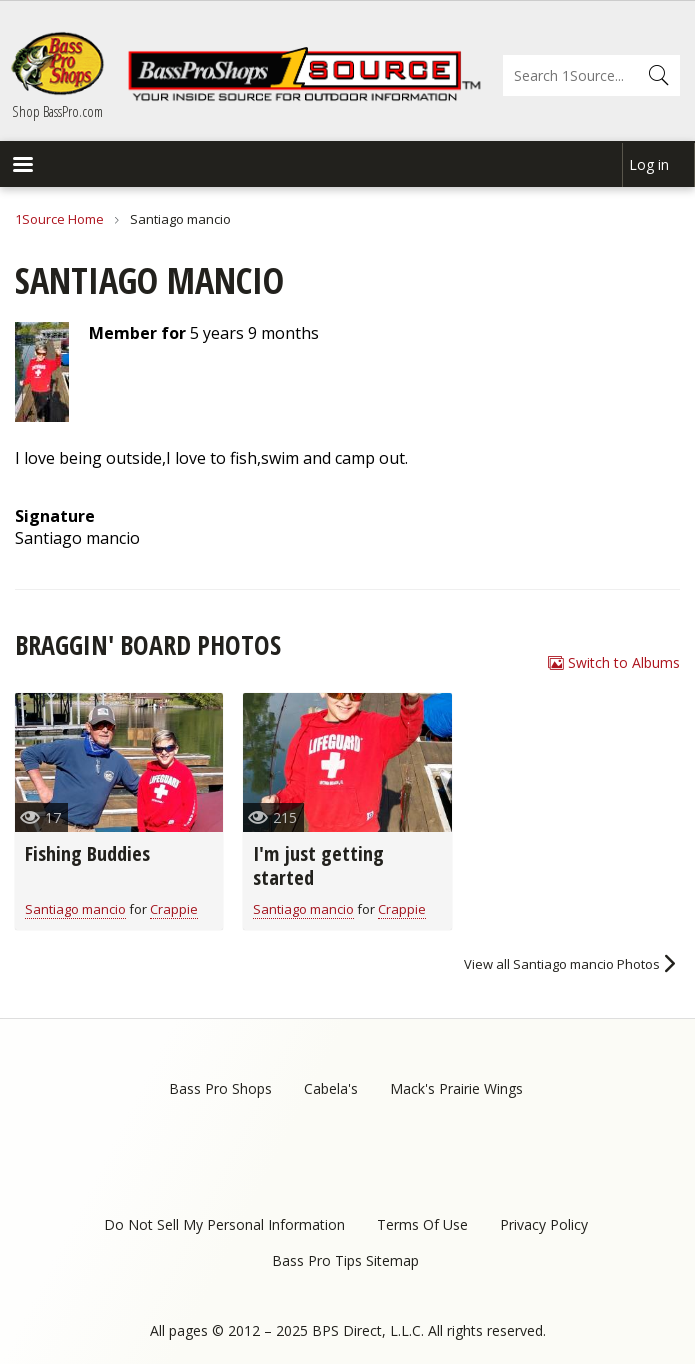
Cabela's (331, 1088)
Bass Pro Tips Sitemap (345, 1260)
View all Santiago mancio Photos (562, 964)
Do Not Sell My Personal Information (224, 1224)
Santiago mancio (75, 909)
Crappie (174, 909)
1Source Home (59, 219)
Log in (649, 164)
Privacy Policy (544, 1224)
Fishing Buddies (87, 853)
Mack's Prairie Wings (456, 1088)
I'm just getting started (318, 865)
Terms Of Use (422, 1224)
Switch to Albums (624, 662)
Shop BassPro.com (57, 111)
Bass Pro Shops (220, 1088)
